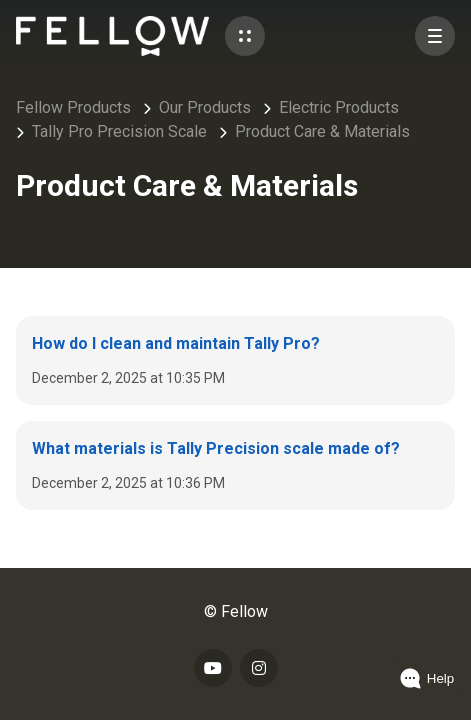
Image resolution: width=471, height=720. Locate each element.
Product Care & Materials (322, 131)
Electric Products (339, 107)
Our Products (205, 107)
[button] (245, 36)
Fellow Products (73, 107)
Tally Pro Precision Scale (119, 131)
